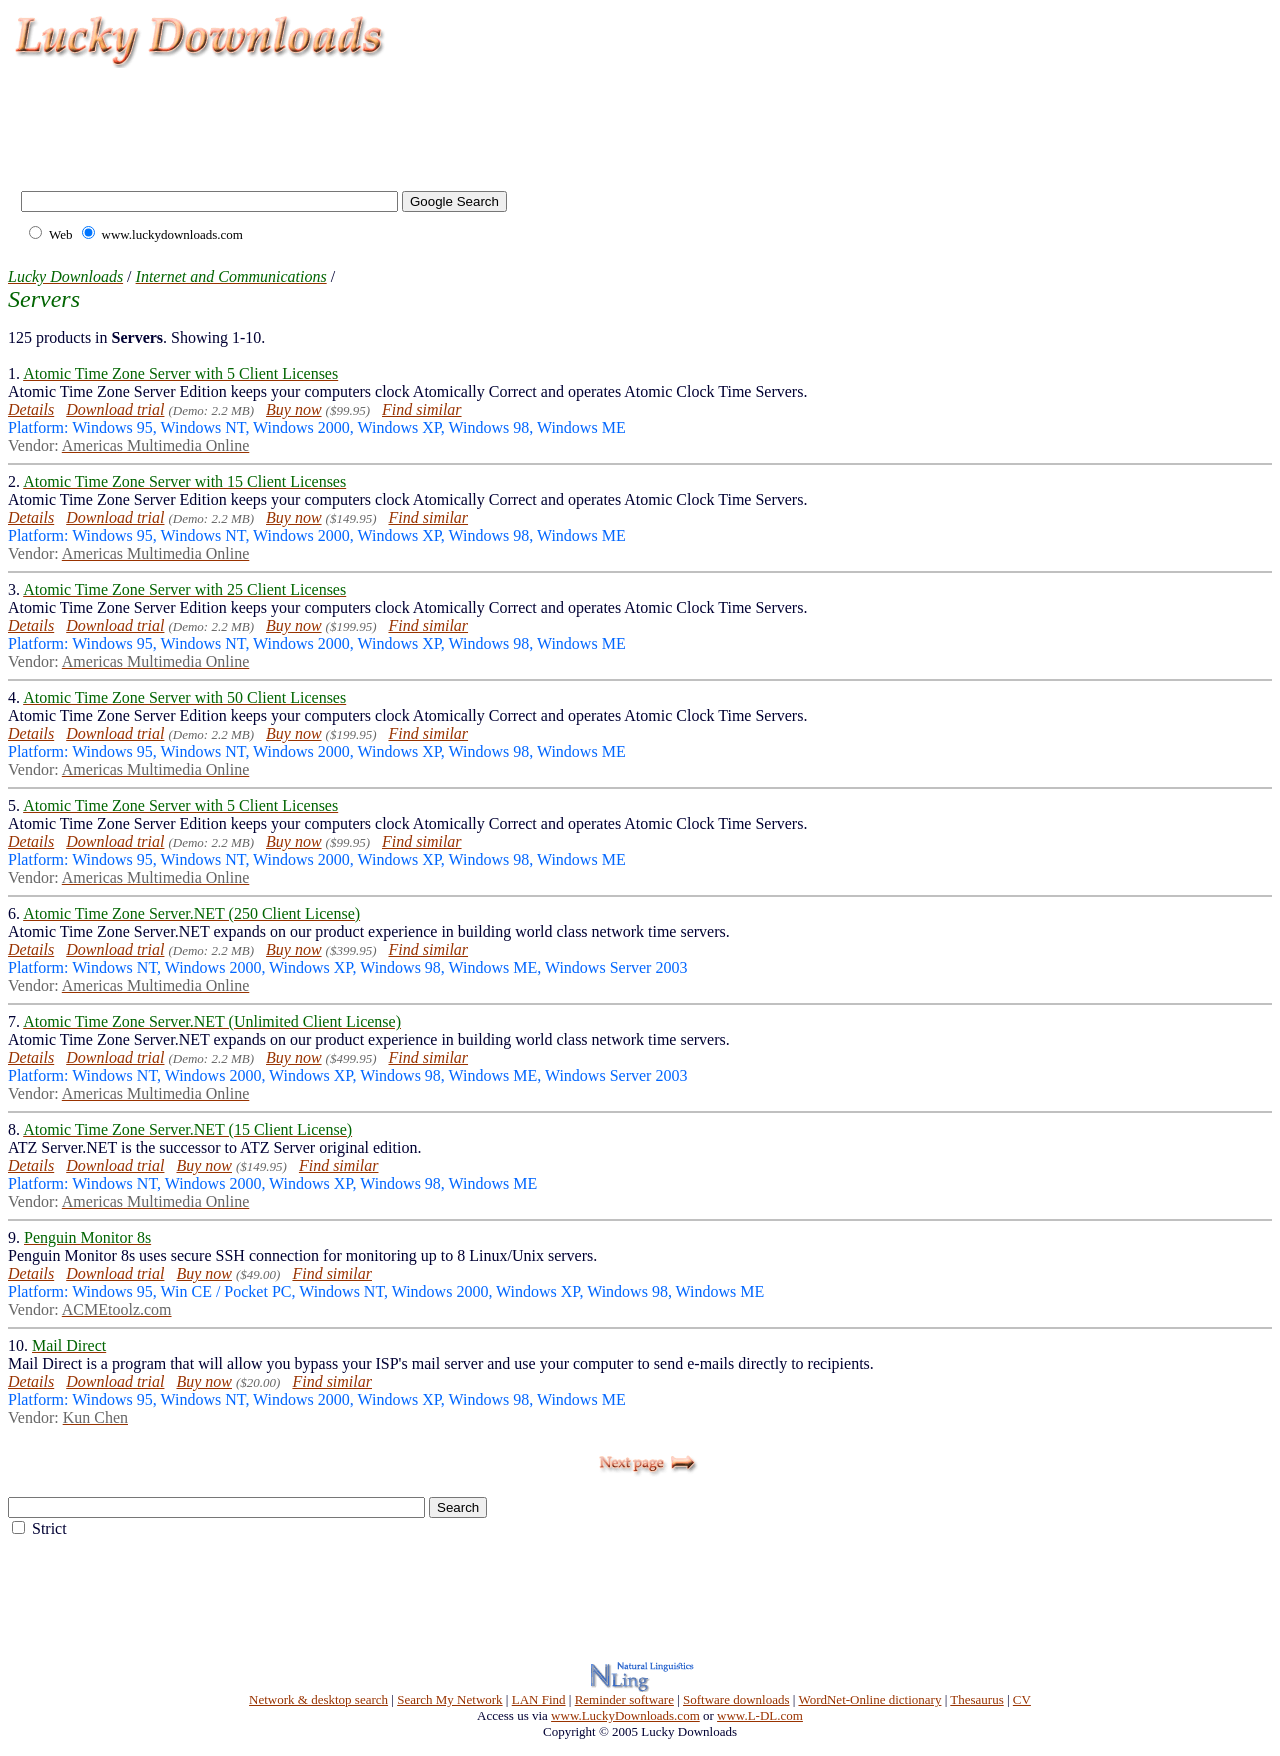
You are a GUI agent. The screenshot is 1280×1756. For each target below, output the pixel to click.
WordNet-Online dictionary (869, 1699)
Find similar (422, 409)
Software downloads (736, 1699)
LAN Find (539, 1699)
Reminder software (624, 1699)
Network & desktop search (318, 1699)
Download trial (115, 409)
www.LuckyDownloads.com (625, 1715)
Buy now (294, 409)
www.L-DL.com (760, 1715)
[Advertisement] (374, 120)
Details (31, 409)
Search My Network (449, 1699)
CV (1022, 1699)
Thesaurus (976, 1699)
